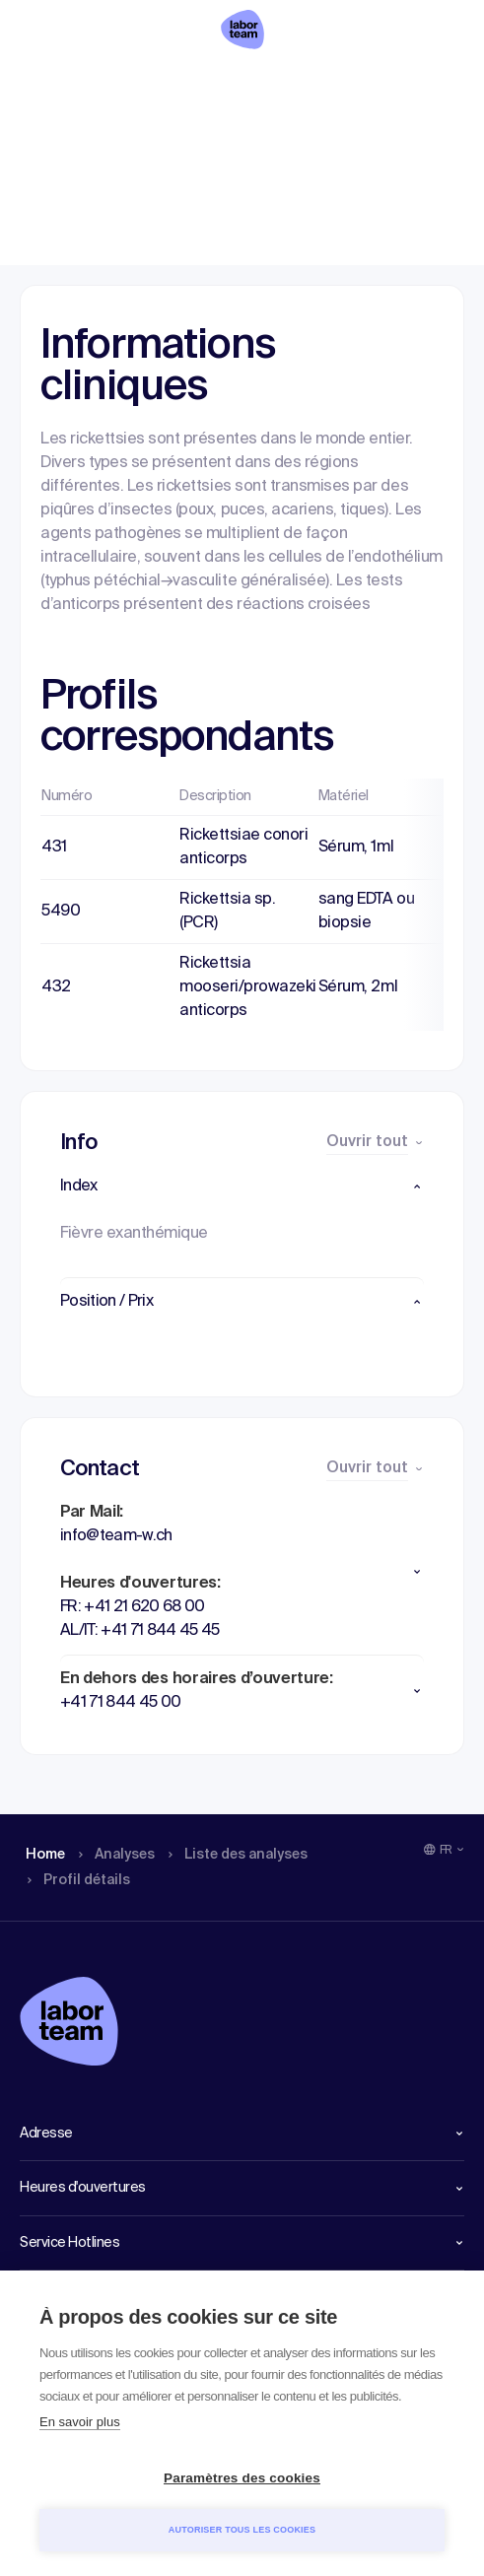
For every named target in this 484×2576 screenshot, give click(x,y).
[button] (242, 1186)
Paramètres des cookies (242, 2478)
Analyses (118, 84)
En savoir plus (79, 2421)
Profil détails (395, 84)
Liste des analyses (249, 84)
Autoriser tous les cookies (242, 2530)
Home (42, 84)
